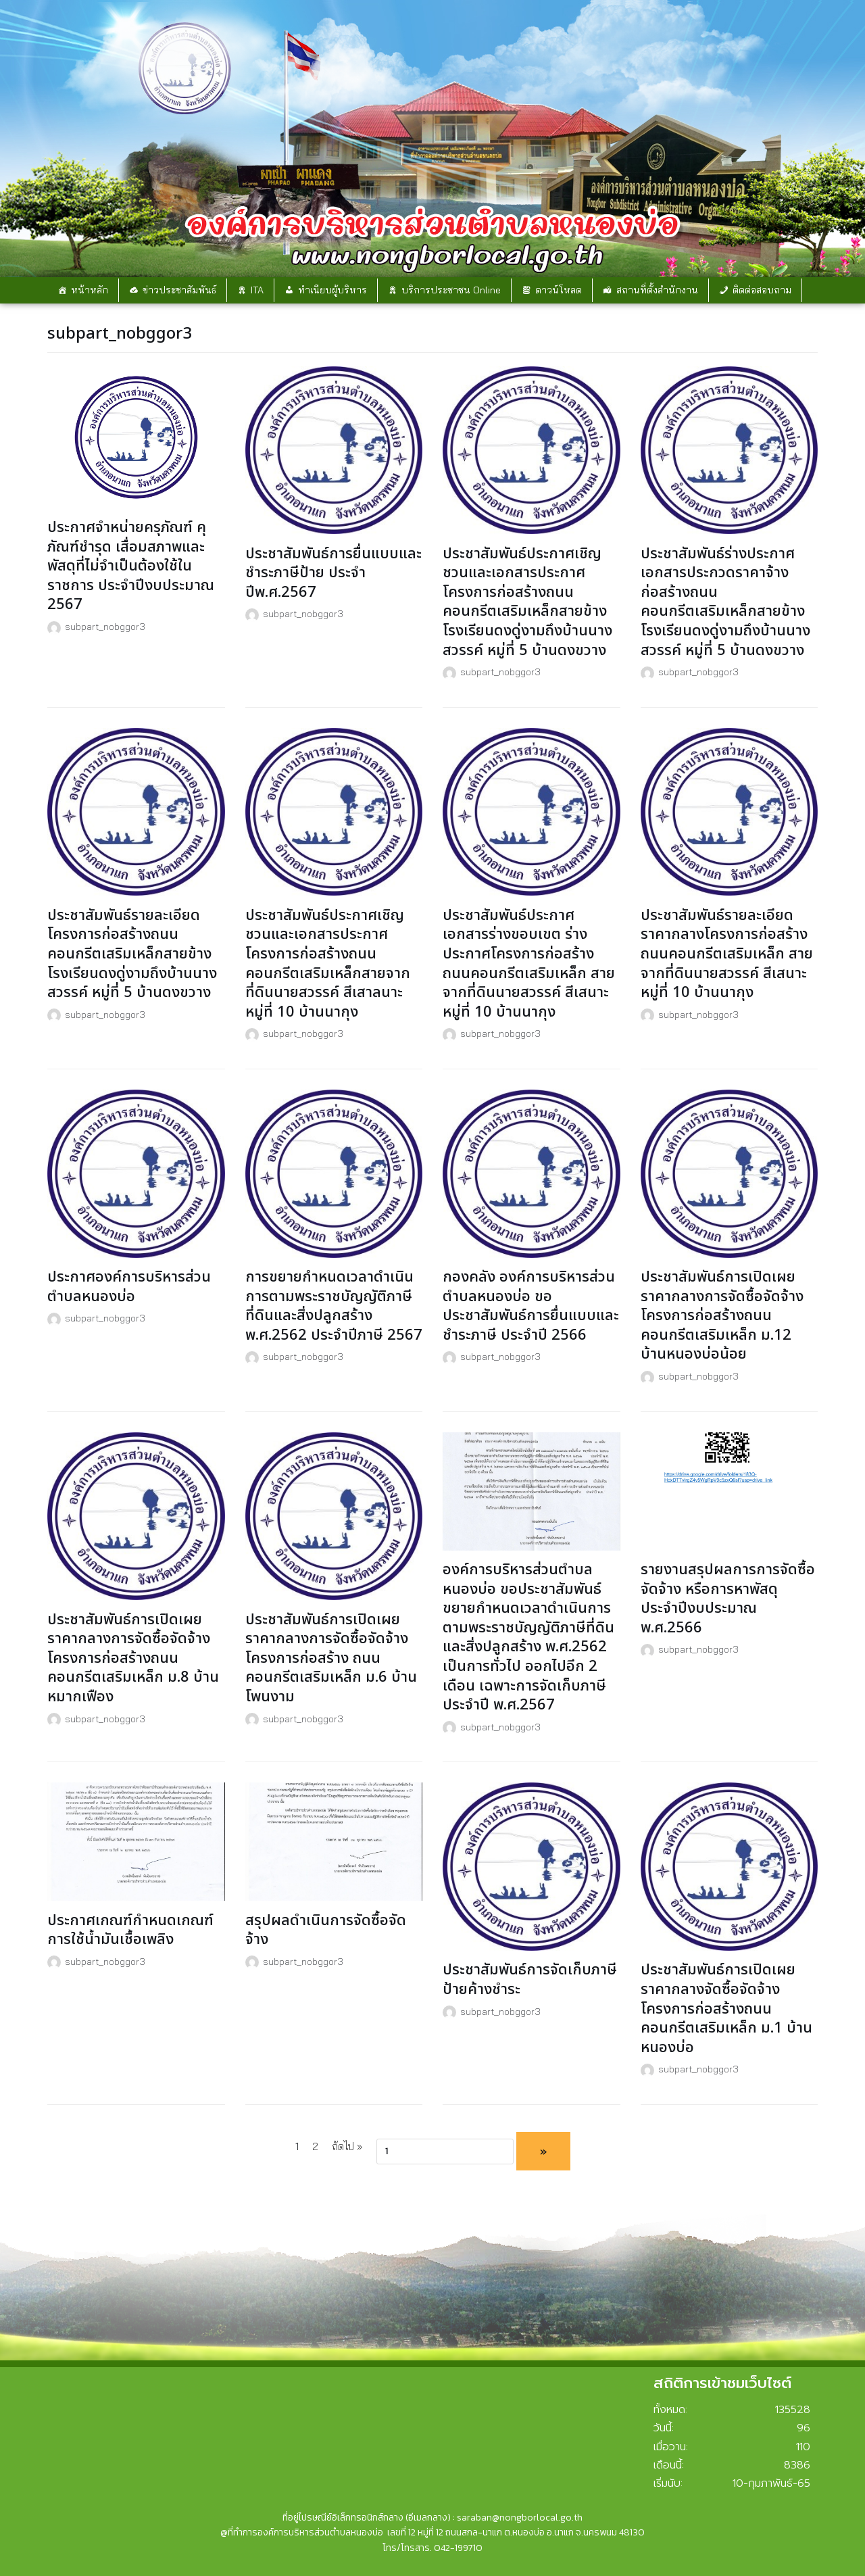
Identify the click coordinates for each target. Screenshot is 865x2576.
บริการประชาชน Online (451, 290)
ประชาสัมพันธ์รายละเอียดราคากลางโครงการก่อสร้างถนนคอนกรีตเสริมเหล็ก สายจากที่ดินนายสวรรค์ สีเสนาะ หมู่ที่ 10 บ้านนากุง (727, 954)
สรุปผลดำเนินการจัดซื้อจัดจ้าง (325, 1930)
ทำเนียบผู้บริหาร (332, 290)
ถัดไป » (347, 2146)
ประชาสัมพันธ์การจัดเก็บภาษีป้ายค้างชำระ (530, 1980)
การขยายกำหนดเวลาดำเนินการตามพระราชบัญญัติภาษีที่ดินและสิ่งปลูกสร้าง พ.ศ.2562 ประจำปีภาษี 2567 (333, 1306)
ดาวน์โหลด (558, 290)
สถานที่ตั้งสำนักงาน (657, 290)
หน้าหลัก (89, 290)
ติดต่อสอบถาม (762, 290)
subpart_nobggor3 (105, 626)
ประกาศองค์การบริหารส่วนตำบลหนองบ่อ (129, 1287)
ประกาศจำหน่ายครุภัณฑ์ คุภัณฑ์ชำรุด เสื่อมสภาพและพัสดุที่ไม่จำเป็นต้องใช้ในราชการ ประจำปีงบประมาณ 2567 (130, 566)
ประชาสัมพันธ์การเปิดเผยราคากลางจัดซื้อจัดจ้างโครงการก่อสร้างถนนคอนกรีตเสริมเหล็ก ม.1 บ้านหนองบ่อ (726, 2008)
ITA (257, 290)
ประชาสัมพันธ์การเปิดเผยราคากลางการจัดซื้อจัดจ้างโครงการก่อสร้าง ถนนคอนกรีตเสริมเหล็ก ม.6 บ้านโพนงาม (331, 1658)
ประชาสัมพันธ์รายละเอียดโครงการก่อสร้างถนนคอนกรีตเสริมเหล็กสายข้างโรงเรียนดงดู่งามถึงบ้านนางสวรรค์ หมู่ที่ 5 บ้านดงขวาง (132, 954)
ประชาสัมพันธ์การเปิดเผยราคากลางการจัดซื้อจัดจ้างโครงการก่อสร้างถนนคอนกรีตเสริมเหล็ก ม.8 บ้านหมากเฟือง (133, 1658)
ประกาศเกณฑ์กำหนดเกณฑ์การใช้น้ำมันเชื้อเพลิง (130, 1930)
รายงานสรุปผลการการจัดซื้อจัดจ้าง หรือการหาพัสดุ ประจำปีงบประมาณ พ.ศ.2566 (728, 1599)
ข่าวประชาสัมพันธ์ (179, 290)
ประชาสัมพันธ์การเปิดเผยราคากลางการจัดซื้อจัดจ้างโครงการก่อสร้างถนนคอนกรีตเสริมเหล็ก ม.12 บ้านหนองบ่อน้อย (722, 1315)
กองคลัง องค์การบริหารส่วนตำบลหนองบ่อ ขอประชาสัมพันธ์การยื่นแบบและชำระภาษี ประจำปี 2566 (531, 1306)
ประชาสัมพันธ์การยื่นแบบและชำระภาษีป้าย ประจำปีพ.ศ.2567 (333, 573)
